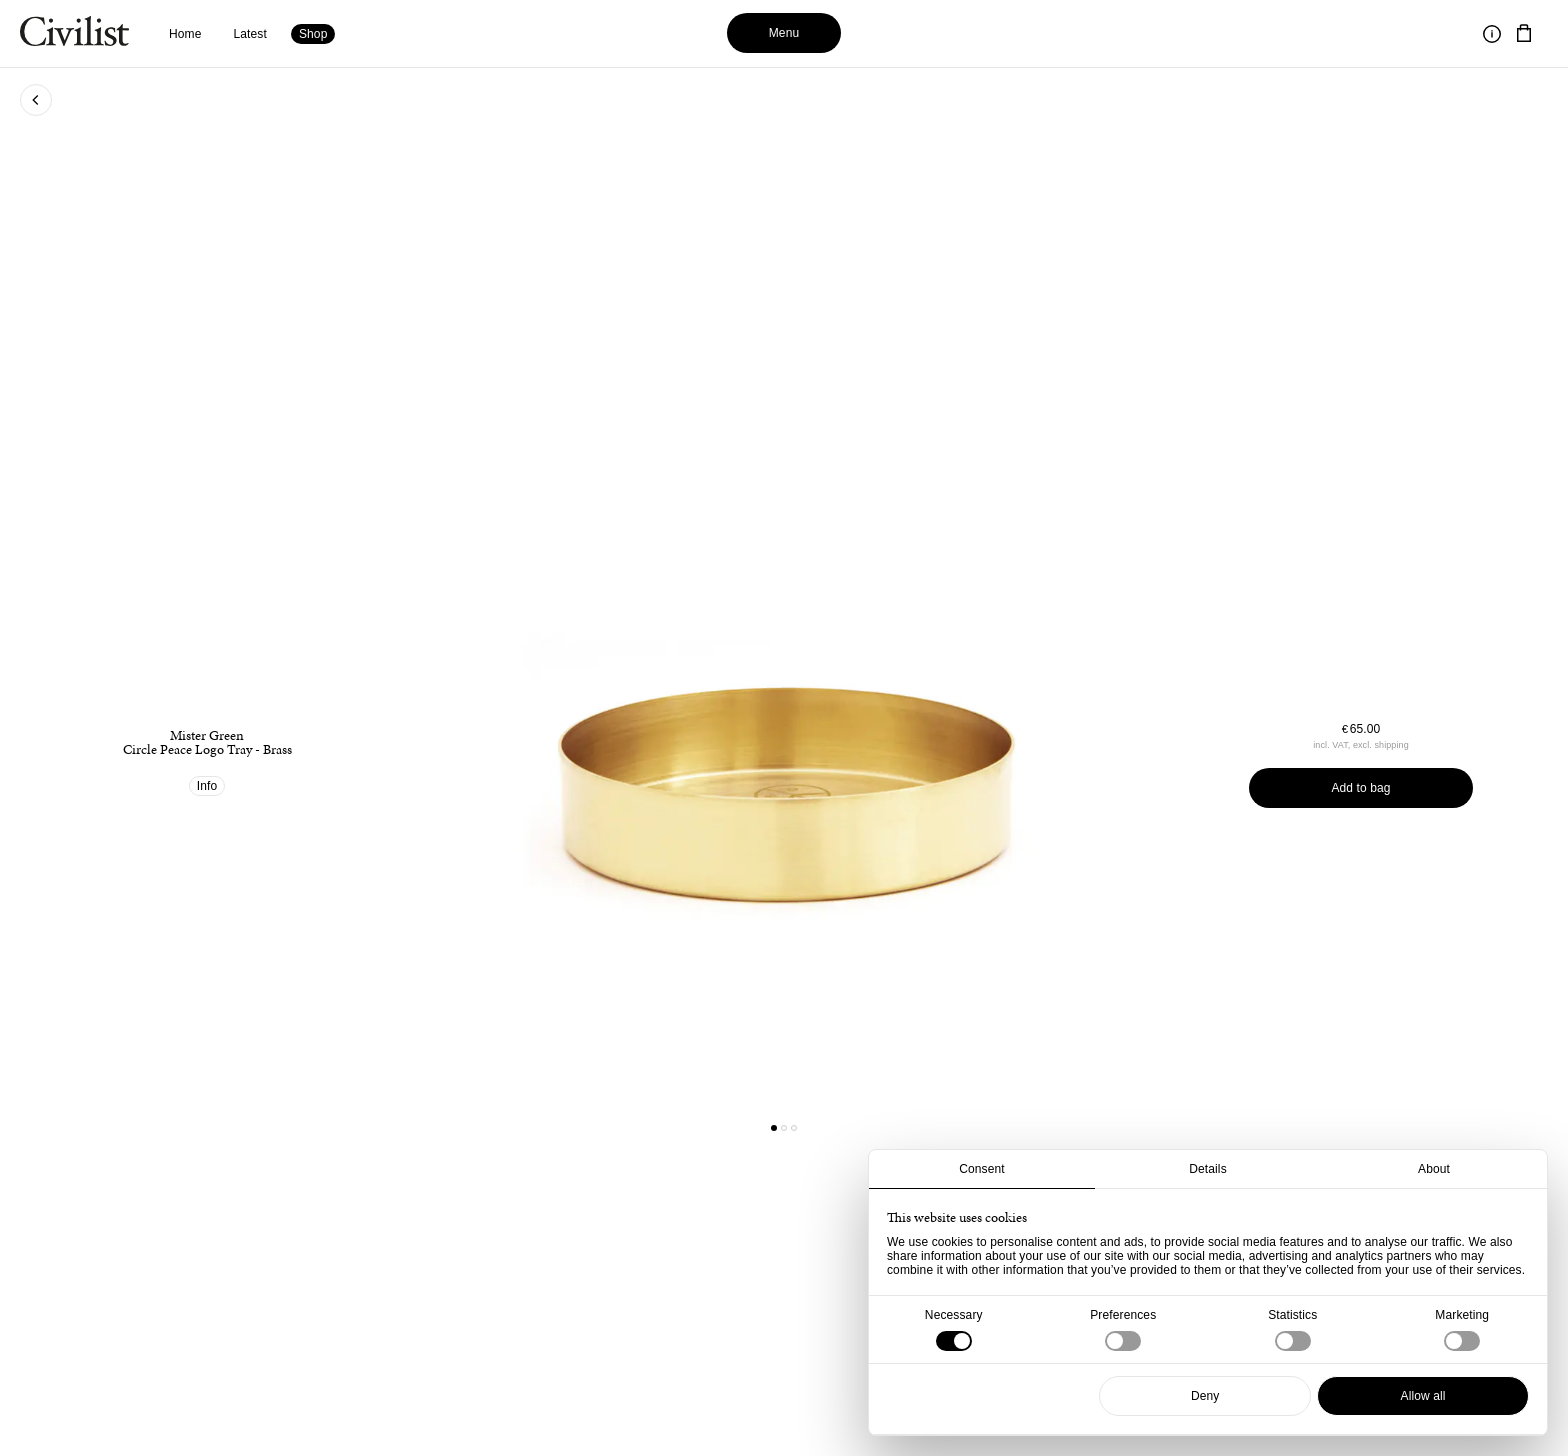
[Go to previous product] (597, 746)
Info (207, 786)
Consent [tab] (982, 1169)
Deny (1205, 1396)
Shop (313, 34)
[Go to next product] (971, 746)
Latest (250, 34)
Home (185, 34)
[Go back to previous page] (36, 100)
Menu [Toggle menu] (784, 33)
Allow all (1423, 1396)
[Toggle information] (1492, 34)
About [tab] (1434, 1169)
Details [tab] (1208, 1169)
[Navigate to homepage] (74, 34)
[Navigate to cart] (1524, 34)
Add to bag (1360, 788)
